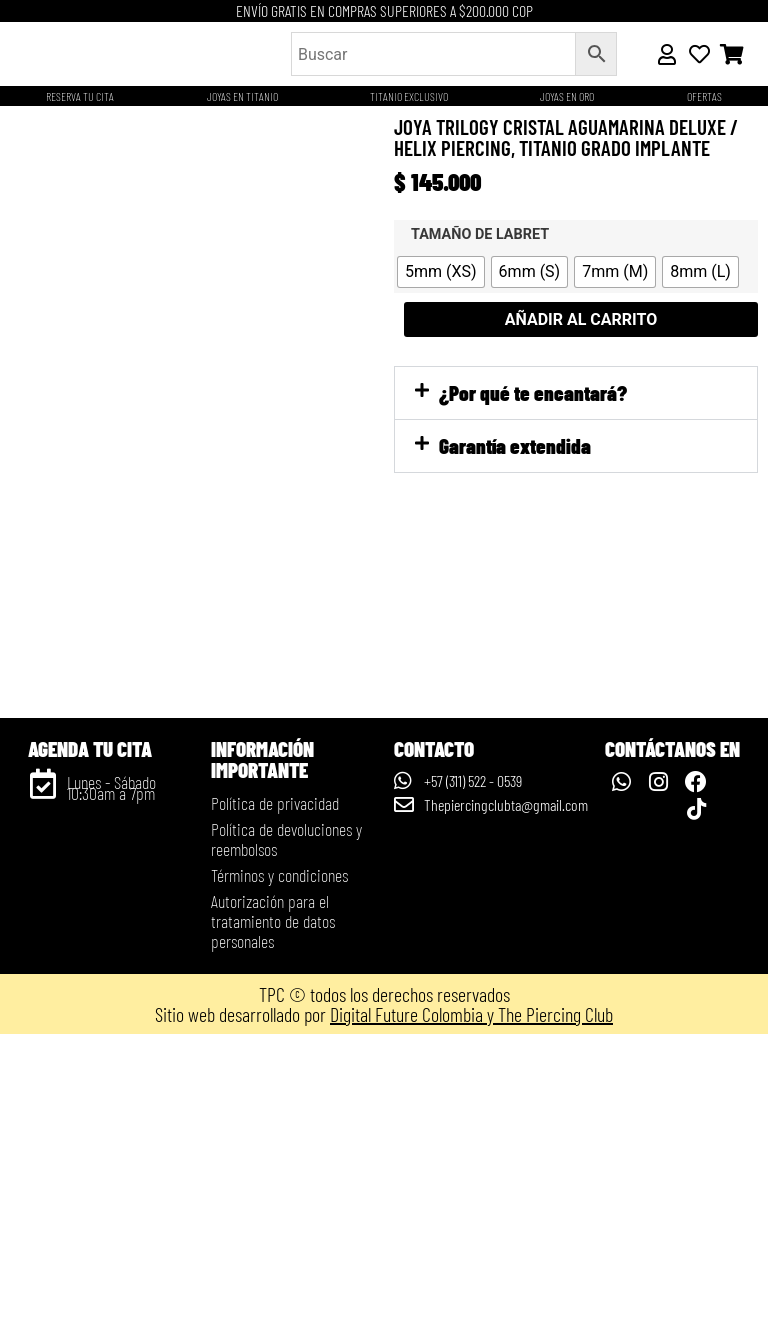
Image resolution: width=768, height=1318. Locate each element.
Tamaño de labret (480, 235)
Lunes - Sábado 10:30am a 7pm (111, 1071)
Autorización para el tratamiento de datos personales (273, 1205)
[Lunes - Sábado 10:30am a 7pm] (43, 1068)
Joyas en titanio (242, 96)
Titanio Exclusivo (409, 96)
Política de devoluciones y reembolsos (286, 1123)
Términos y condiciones (279, 1159)
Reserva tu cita (80, 96)
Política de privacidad (275, 1087)
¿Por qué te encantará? (533, 392)
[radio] (441, 272)
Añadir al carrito (581, 319)
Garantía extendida (515, 445)
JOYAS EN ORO (567, 96)
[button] (576, 393)
